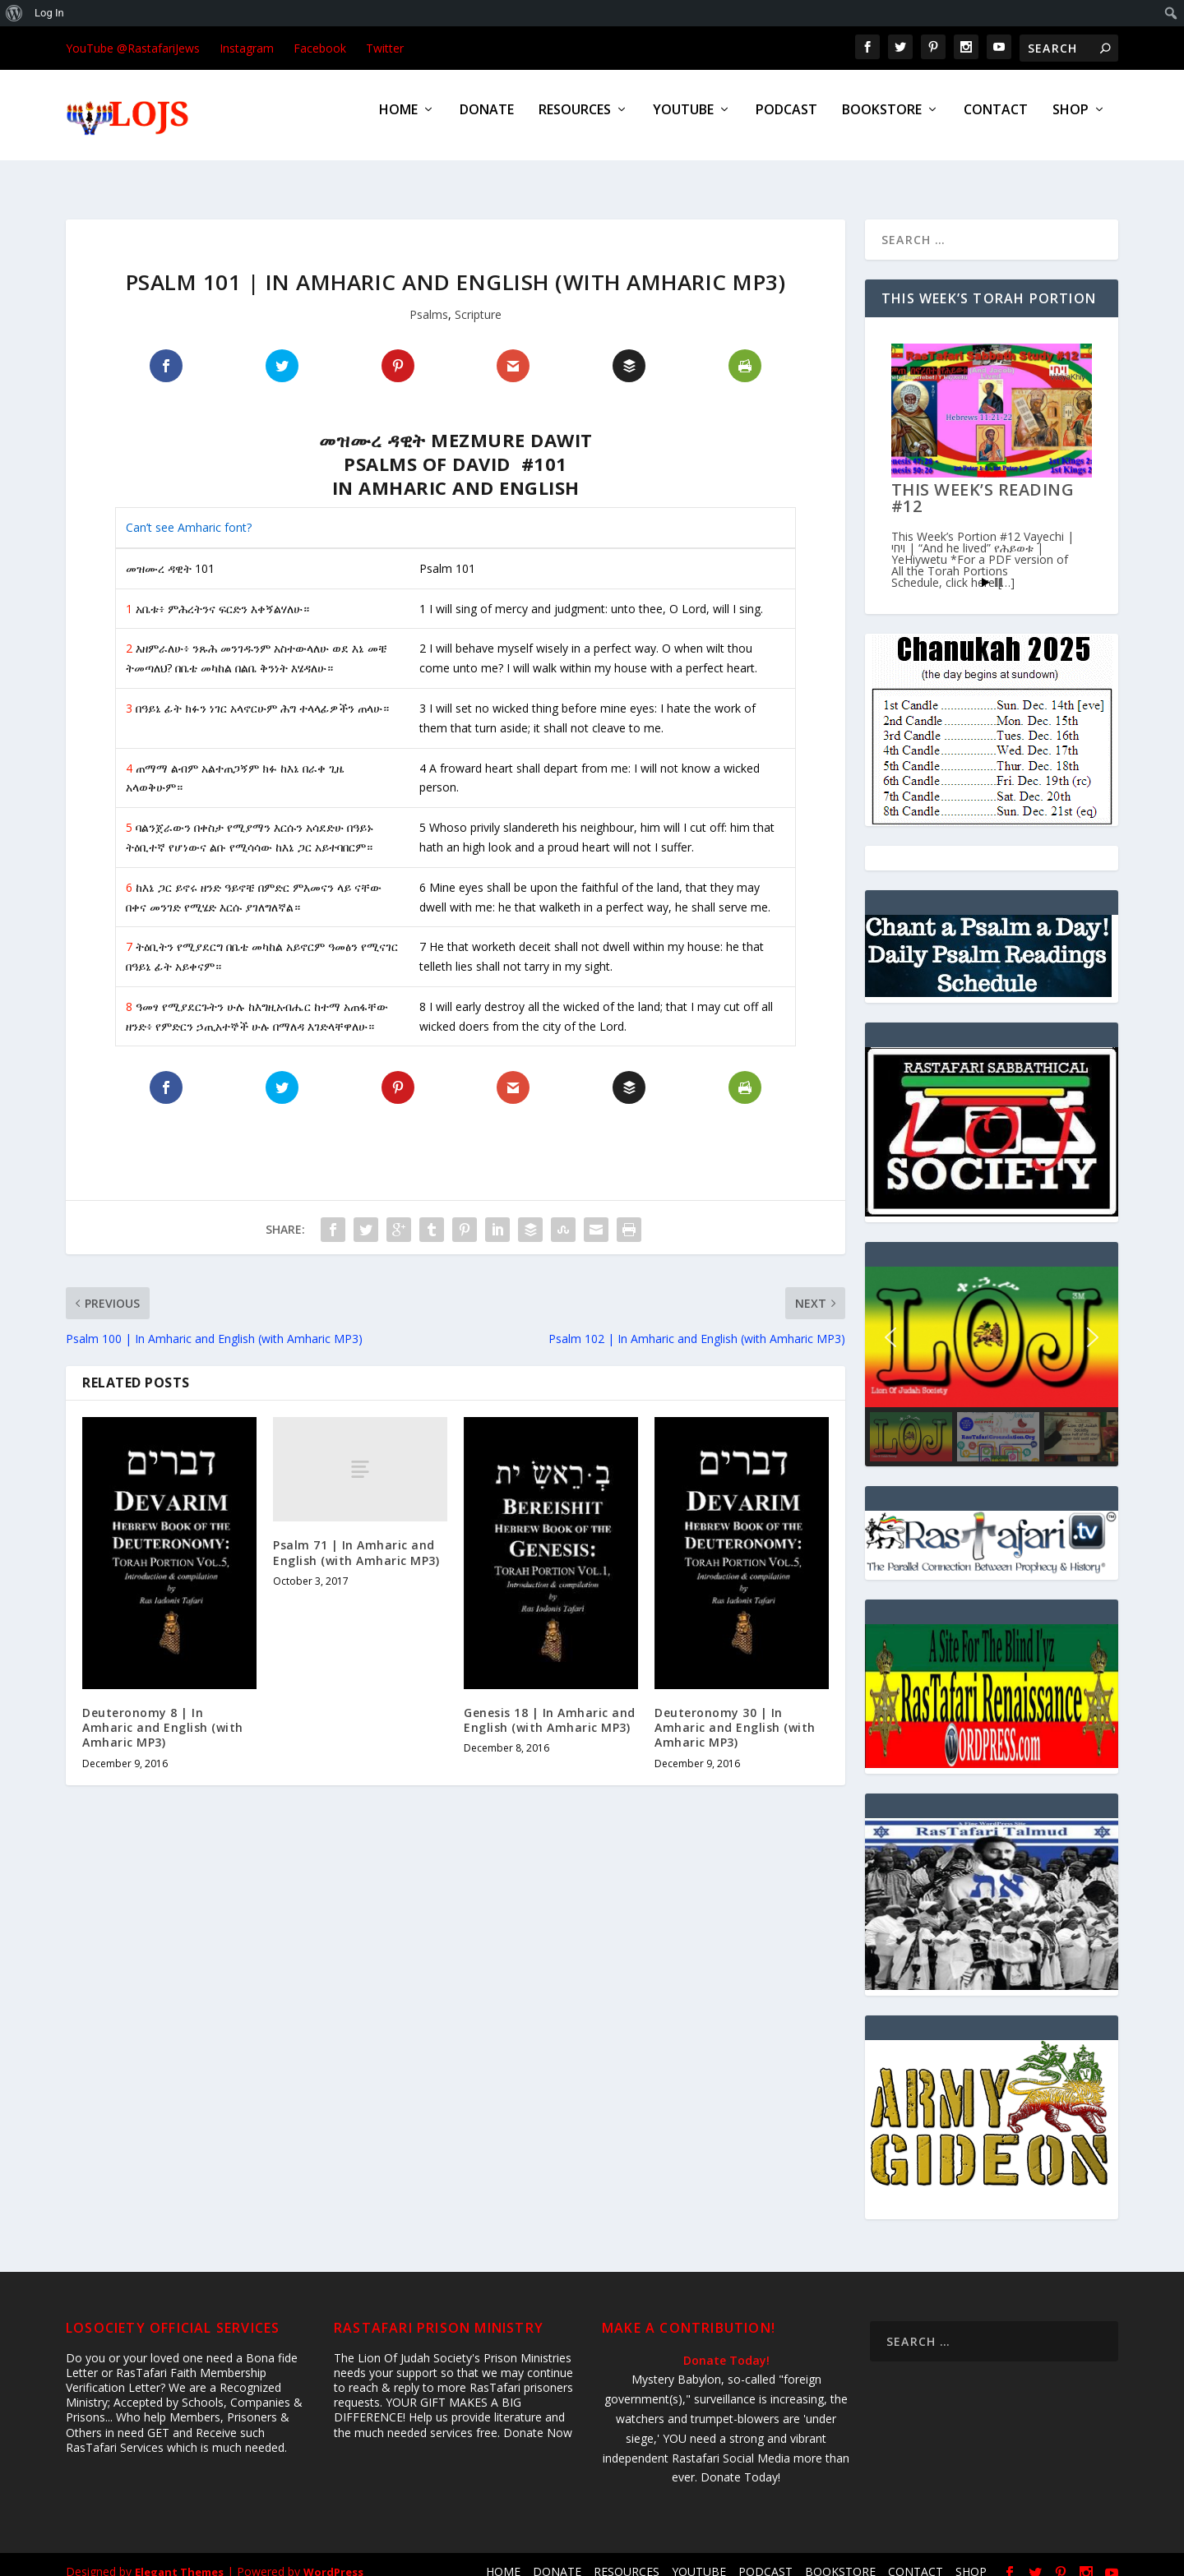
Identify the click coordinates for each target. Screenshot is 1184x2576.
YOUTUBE (683, 122)
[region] (991, 1352)
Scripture (478, 299)
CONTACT (996, 122)
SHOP (1070, 122)
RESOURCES (575, 122)
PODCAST (786, 122)
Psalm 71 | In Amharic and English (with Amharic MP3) (356, 1537)
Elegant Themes (179, 2557)
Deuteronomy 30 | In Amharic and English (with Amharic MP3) (735, 1712)
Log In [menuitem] (49, 13)
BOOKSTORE (882, 122)
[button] (890, 1322)
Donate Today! (726, 2345)
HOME (398, 122)
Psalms (428, 299)
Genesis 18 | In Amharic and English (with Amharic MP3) (550, 1705)
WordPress (333, 2557)
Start (986, 567)
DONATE (487, 122)
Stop (998, 567)
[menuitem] (14, 13)
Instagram (247, 48)
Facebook (320, 48)
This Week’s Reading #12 (983, 483)
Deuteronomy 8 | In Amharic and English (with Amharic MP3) (162, 1712)
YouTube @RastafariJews (133, 48)
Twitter (385, 48)
